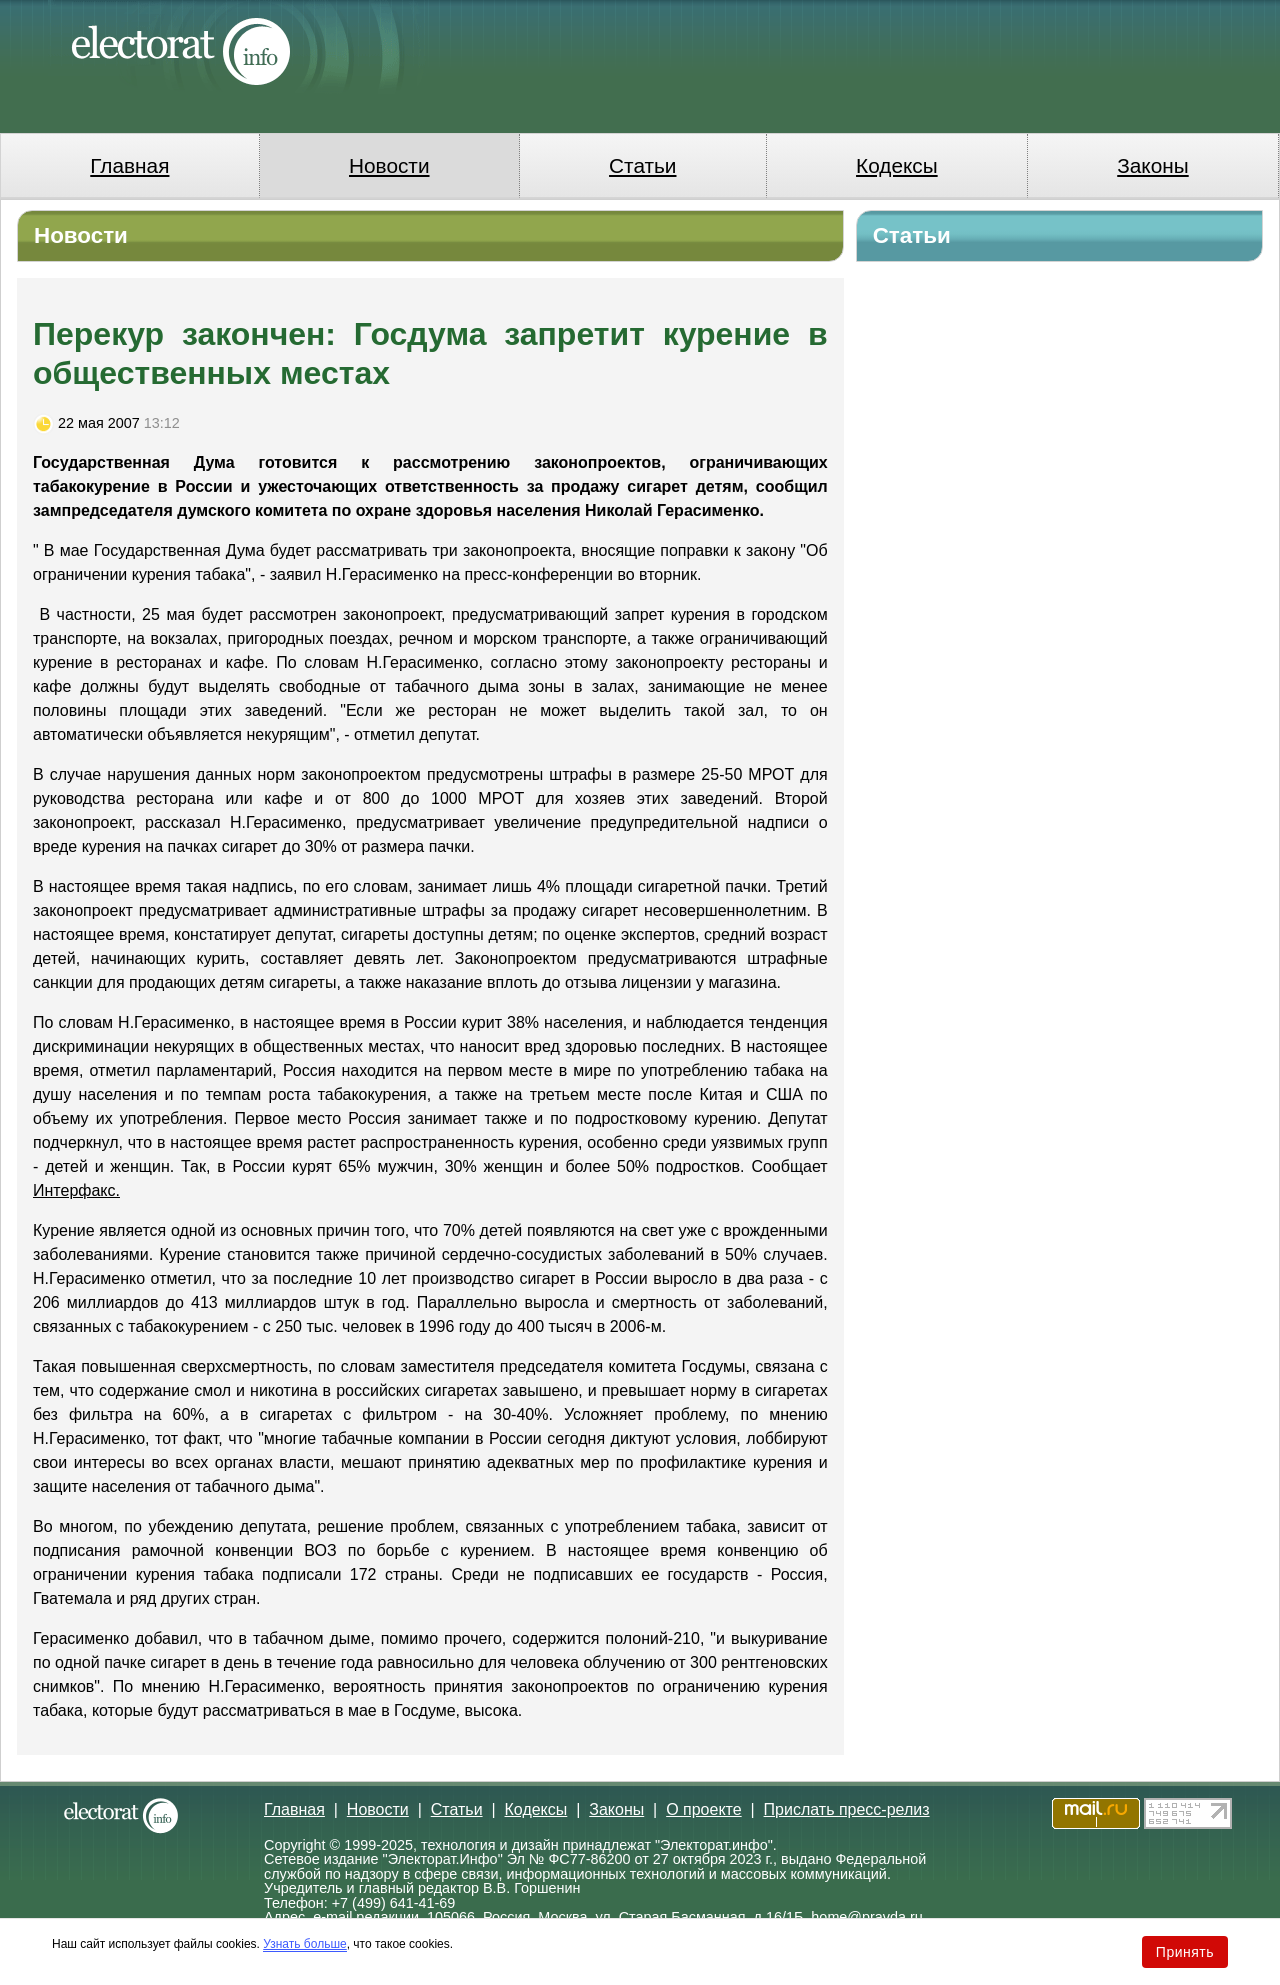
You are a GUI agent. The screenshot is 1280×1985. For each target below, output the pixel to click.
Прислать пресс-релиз (847, 1809)
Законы (1152, 165)
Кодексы (897, 165)
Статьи (642, 165)
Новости (389, 165)
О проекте (703, 1809)
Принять (1185, 1952)
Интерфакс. (76, 1190)
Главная (129, 165)
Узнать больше (304, 1944)
